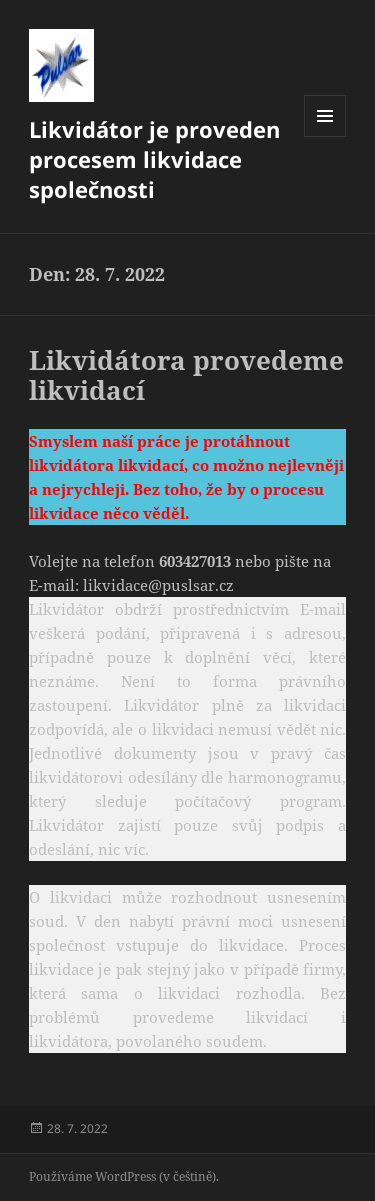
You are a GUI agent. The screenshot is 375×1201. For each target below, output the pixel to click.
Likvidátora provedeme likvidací (186, 375)
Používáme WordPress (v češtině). (124, 1176)
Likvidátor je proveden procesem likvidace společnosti (154, 159)
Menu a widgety (325, 136)
